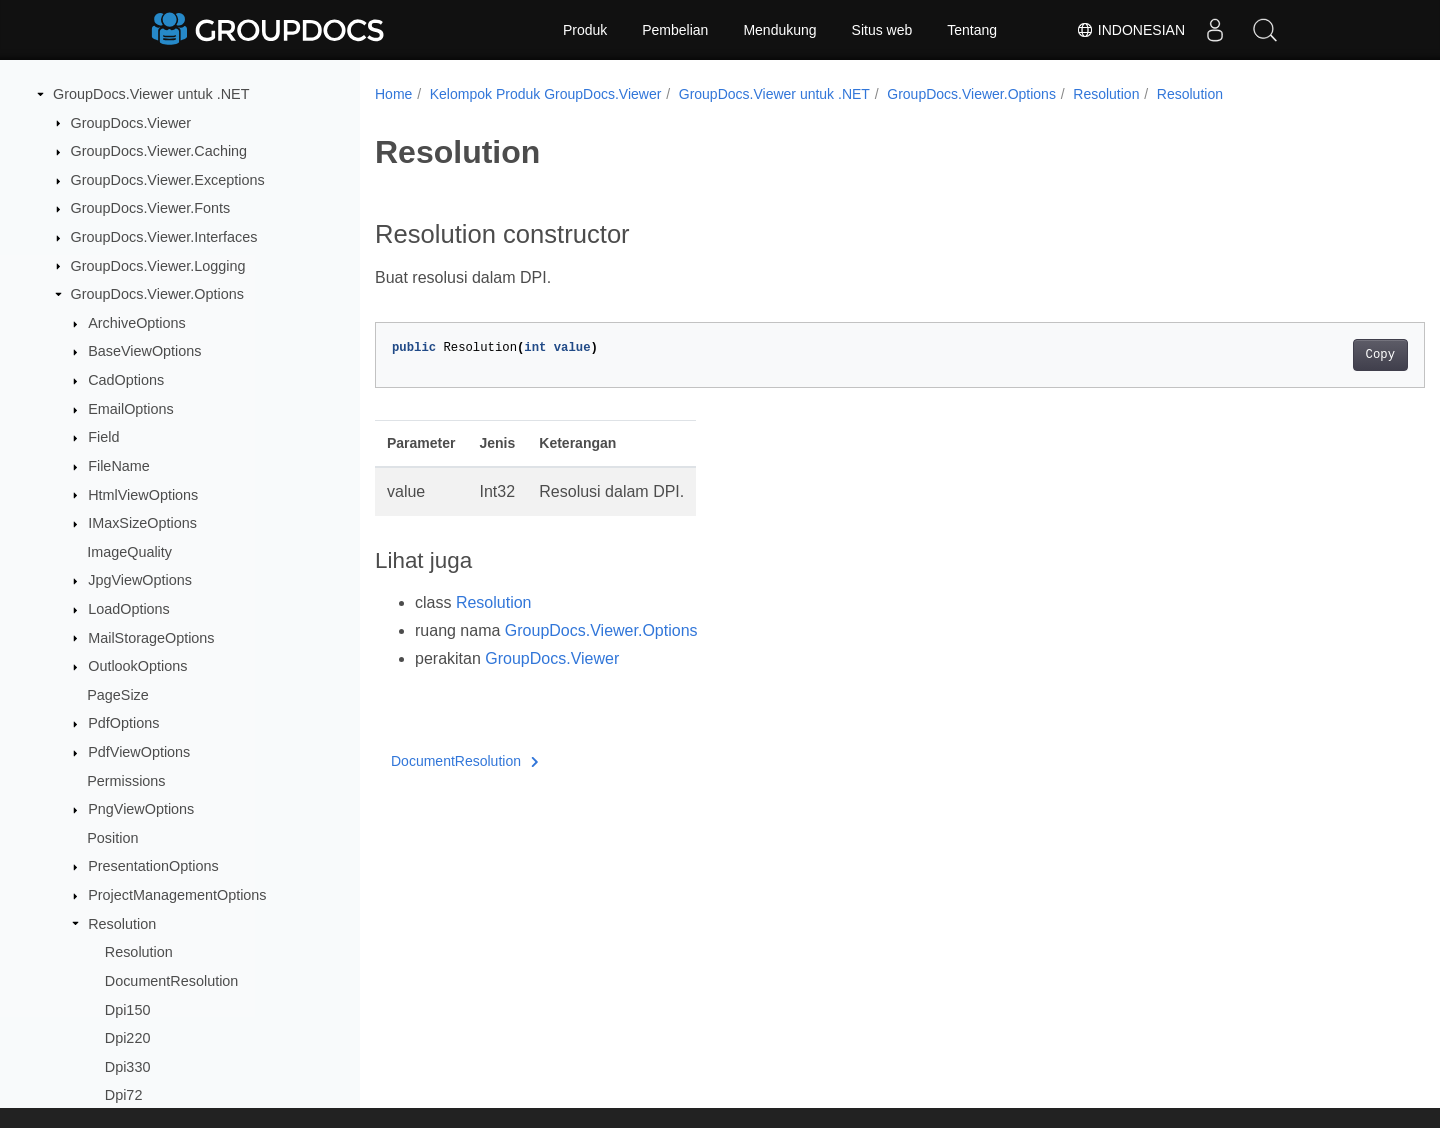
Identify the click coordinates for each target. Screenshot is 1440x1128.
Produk (585, 30)
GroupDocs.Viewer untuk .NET (151, 94)
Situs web (882, 30)
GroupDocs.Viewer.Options (157, 294)
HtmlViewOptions (143, 495)
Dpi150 (128, 1010)
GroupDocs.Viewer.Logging (158, 266)
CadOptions (126, 380)
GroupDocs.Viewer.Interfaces (164, 237)
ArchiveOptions (137, 323)
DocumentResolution (172, 981)
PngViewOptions (141, 809)
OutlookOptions (137, 666)
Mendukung (779, 30)
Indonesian (1130, 30)
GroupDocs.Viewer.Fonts (151, 208)
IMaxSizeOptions (142, 523)
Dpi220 (128, 1038)
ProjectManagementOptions (177, 895)
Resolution (122, 924)
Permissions (126, 781)
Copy (1307, 355)
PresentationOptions (153, 866)
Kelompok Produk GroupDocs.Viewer (546, 94)
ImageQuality (129, 552)
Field (103, 437)
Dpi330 (128, 1067)
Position (112, 838)
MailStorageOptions (151, 638)
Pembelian (675, 30)
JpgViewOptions (140, 580)
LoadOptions (129, 609)
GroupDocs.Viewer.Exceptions (168, 180)
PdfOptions (123, 723)
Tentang (972, 30)
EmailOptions (131, 409)
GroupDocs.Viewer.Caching (159, 151)
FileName (119, 466)
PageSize (118, 695)
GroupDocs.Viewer (131, 123)
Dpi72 (124, 1095)
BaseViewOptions (144, 351)
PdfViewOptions (139, 752)
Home (393, 94)
